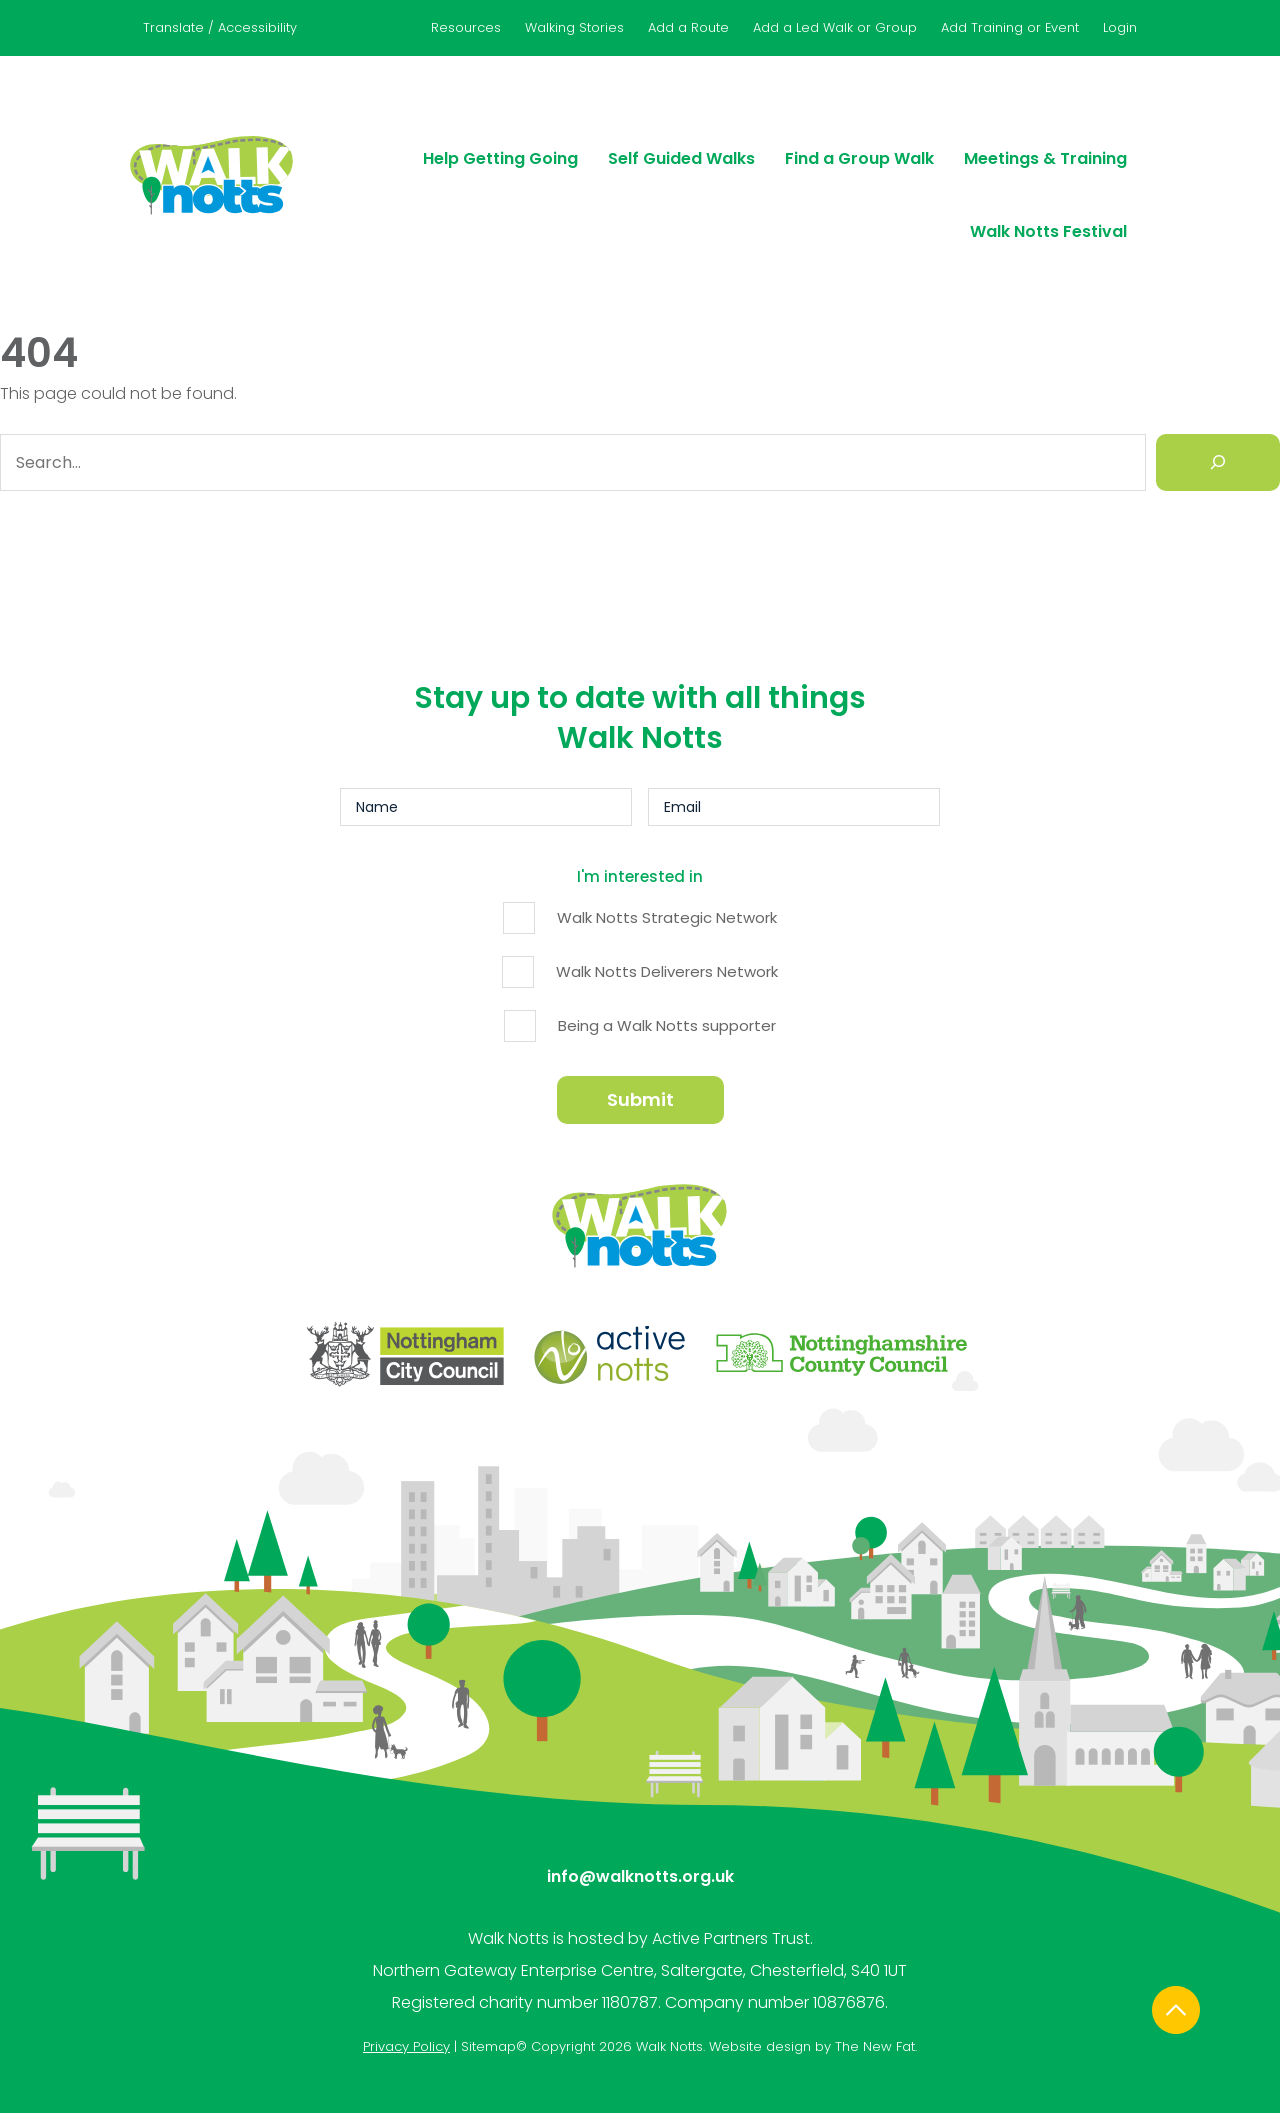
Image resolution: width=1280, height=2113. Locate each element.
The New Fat (875, 1991)
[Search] (1218, 467)
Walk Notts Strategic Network (667, 913)
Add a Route (688, 27)
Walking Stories (574, 27)
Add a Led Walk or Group (835, 27)
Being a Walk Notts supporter (667, 1021)
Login (1120, 27)
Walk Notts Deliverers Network (667, 967)
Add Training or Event (1010, 27)
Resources (466, 27)
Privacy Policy (406, 1991)
